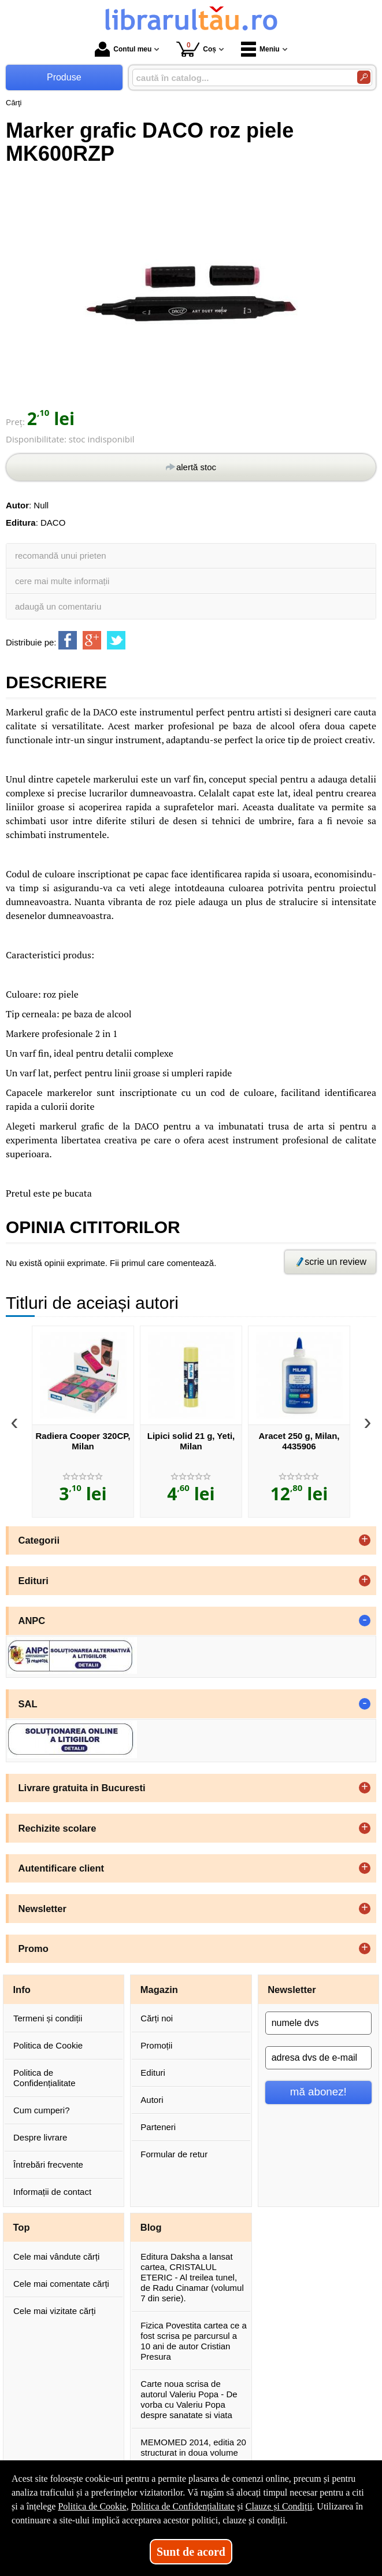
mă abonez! (318, 2092)
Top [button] (21, 2227)
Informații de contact (52, 2192)
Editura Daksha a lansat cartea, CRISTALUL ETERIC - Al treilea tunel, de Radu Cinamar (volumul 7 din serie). (191, 2277)
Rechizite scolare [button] (57, 1828)
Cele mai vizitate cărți (54, 2311)
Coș (196, 49)
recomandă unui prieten (60, 555)
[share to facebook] (67, 640)
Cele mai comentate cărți (61, 2284)
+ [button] (364, 1540)
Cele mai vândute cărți (56, 2256)
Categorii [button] (39, 1540)
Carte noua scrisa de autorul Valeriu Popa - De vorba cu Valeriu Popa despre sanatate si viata (188, 2399)
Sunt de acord (191, 2551)
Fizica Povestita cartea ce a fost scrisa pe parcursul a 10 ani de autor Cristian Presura (193, 2340)
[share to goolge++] (92, 640)
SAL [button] (28, 1704)
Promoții (156, 2045)
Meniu (260, 49)
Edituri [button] (33, 1580)
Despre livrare (40, 2137)
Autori (151, 2100)
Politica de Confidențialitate (44, 2078)
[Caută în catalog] (363, 77)
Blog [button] (151, 2227)
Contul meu (123, 49)
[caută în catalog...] (240, 78)
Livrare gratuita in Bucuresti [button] (82, 1787)
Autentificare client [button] (61, 1868)
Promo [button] (33, 1948)
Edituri (152, 2072)
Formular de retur (173, 2154)
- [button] (364, 1620)
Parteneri (158, 2127)
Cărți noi (156, 2018)
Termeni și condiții (47, 2018)
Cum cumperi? (41, 2110)
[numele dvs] (318, 2023)
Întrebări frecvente (48, 2164)
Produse (64, 77)
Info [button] (22, 1989)
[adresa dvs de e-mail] (318, 2057)
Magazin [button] (159, 1989)
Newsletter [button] (42, 1908)
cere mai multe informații (62, 581)
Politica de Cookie (48, 2045)
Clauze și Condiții (279, 2506)
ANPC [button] (32, 1620)
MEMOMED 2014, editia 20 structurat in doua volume (193, 2447)
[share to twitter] (116, 640)
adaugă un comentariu (58, 606)
